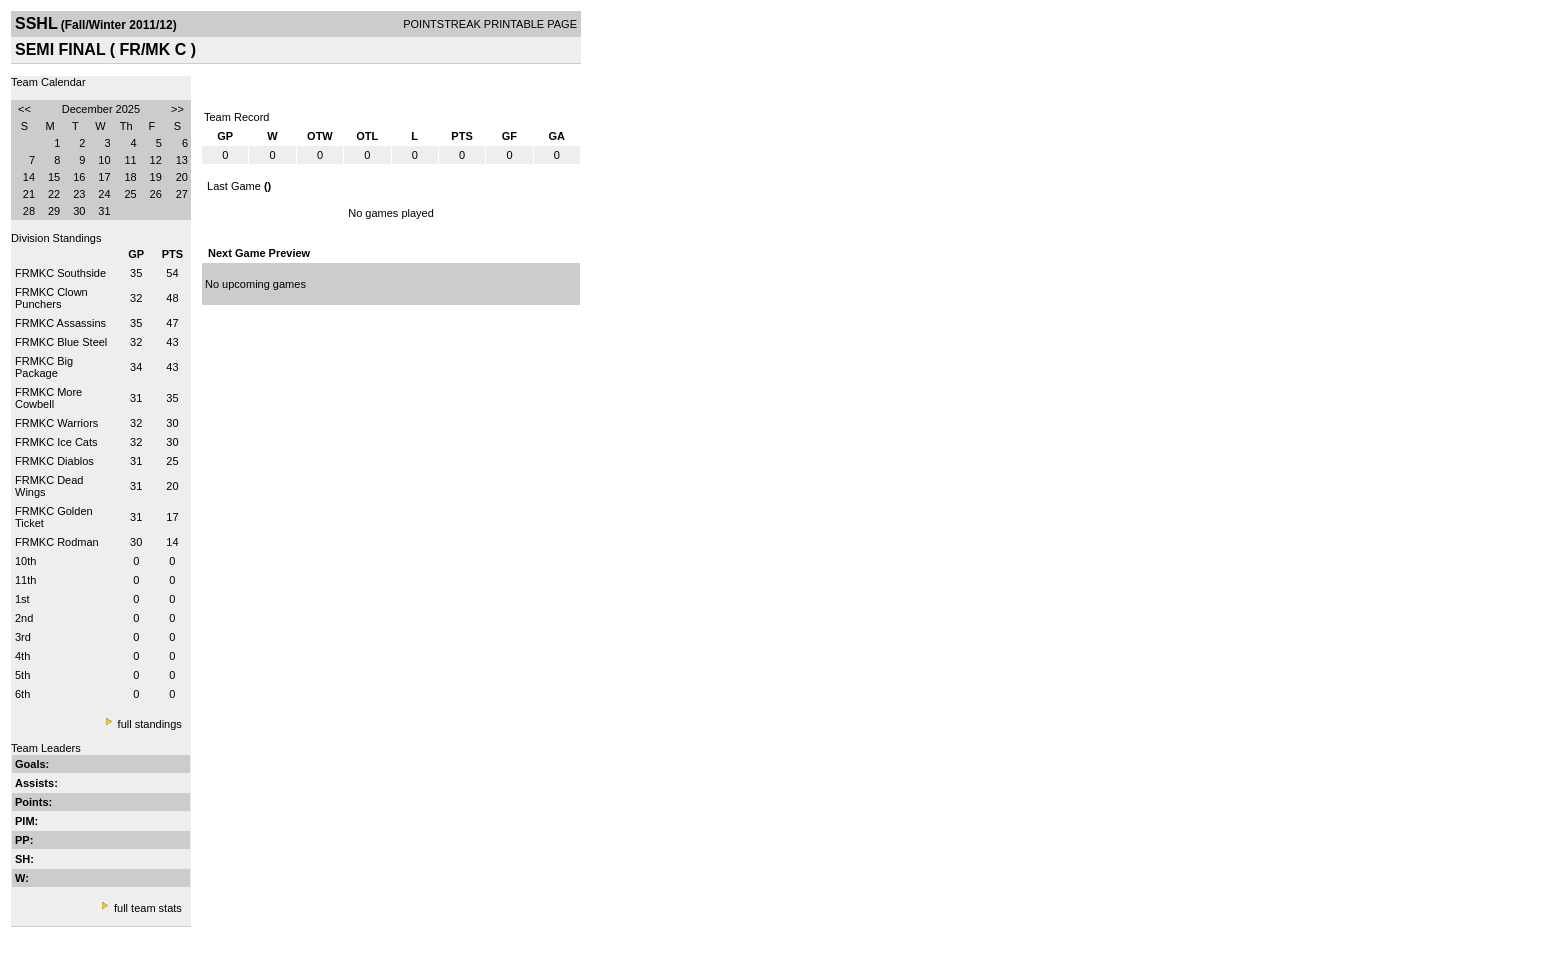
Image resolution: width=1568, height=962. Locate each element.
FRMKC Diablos (54, 461)
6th (22, 694)
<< (24, 109)
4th (22, 656)
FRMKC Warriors (56, 423)
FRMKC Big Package (44, 367)
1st (22, 599)
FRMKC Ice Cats (56, 442)
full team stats (148, 908)
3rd (23, 637)
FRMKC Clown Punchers (51, 298)
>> (177, 109)
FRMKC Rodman (57, 542)
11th (25, 580)
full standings (150, 724)
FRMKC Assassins (60, 323)
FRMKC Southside (60, 273)
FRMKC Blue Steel (61, 342)
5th (22, 675)
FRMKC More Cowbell (48, 398)
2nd (24, 618)
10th (25, 561)
